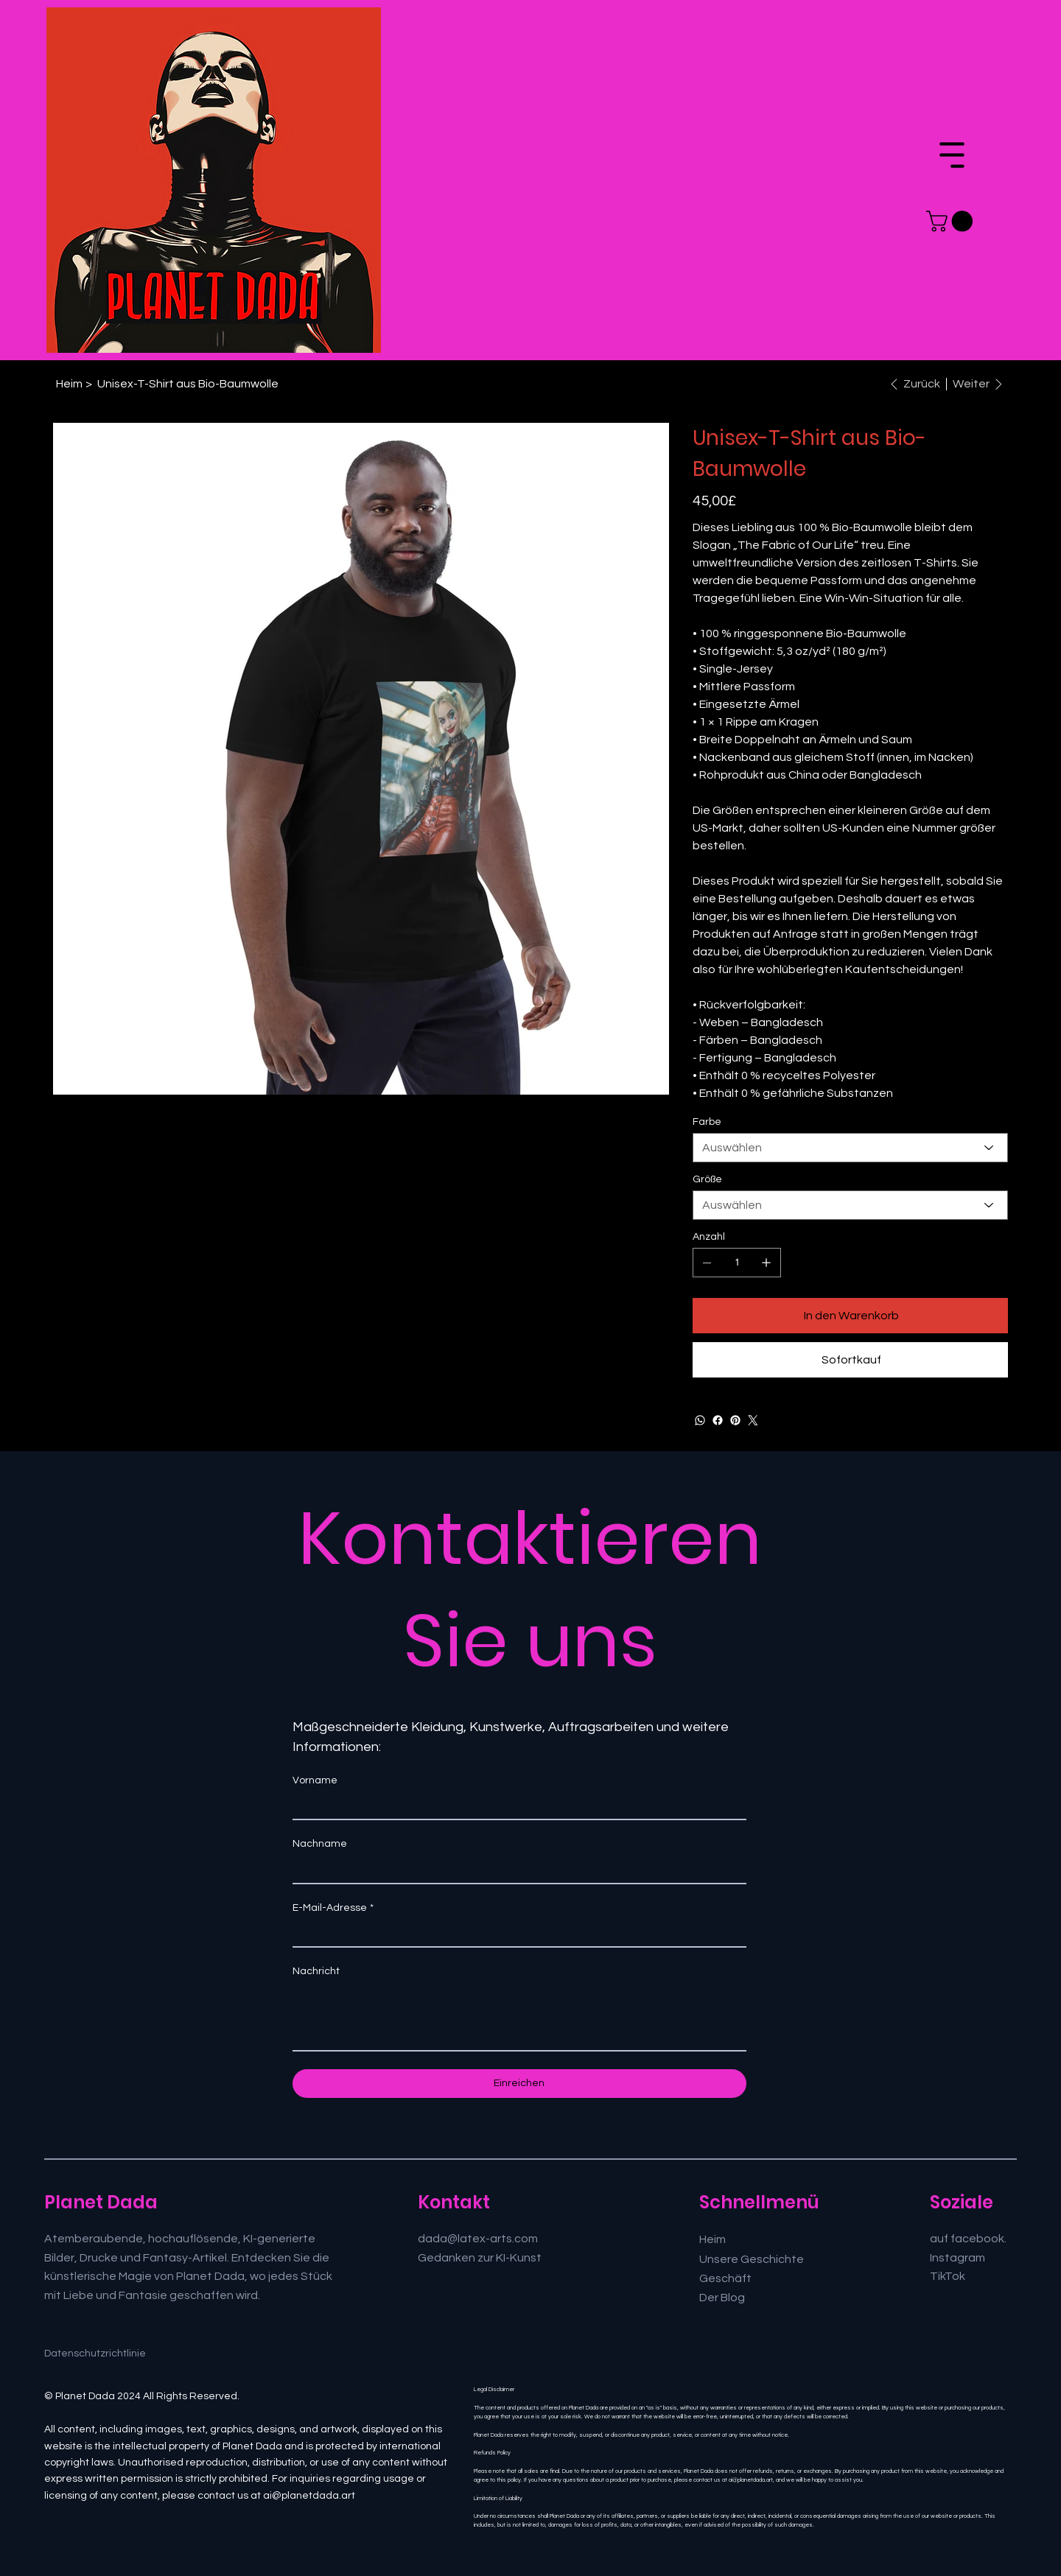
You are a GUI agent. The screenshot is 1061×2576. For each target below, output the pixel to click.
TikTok (947, 2276)
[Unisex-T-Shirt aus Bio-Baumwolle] (188, 383)
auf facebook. (968, 2239)
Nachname (320, 1844)
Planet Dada (101, 2202)
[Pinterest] (735, 1420)
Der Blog (722, 2297)
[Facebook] (717, 1420)
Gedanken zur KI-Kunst (480, 2258)
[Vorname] (515, 1806)
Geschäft (725, 2278)
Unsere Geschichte (751, 2259)
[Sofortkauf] (850, 1360)
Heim (712, 2239)
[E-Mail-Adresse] (515, 1933)
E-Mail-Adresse (333, 1908)
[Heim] (69, 383)
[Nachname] (515, 1869)
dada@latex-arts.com (478, 2239)
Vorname (315, 1780)
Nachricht (316, 1971)
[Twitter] (753, 1420)
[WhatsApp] (700, 1420)
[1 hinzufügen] (766, 1262)
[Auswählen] (850, 1147)
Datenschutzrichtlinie (95, 2353)
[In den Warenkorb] (850, 1315)
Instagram (957, 2258)
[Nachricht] (519, 2017)
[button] (952, 221)
